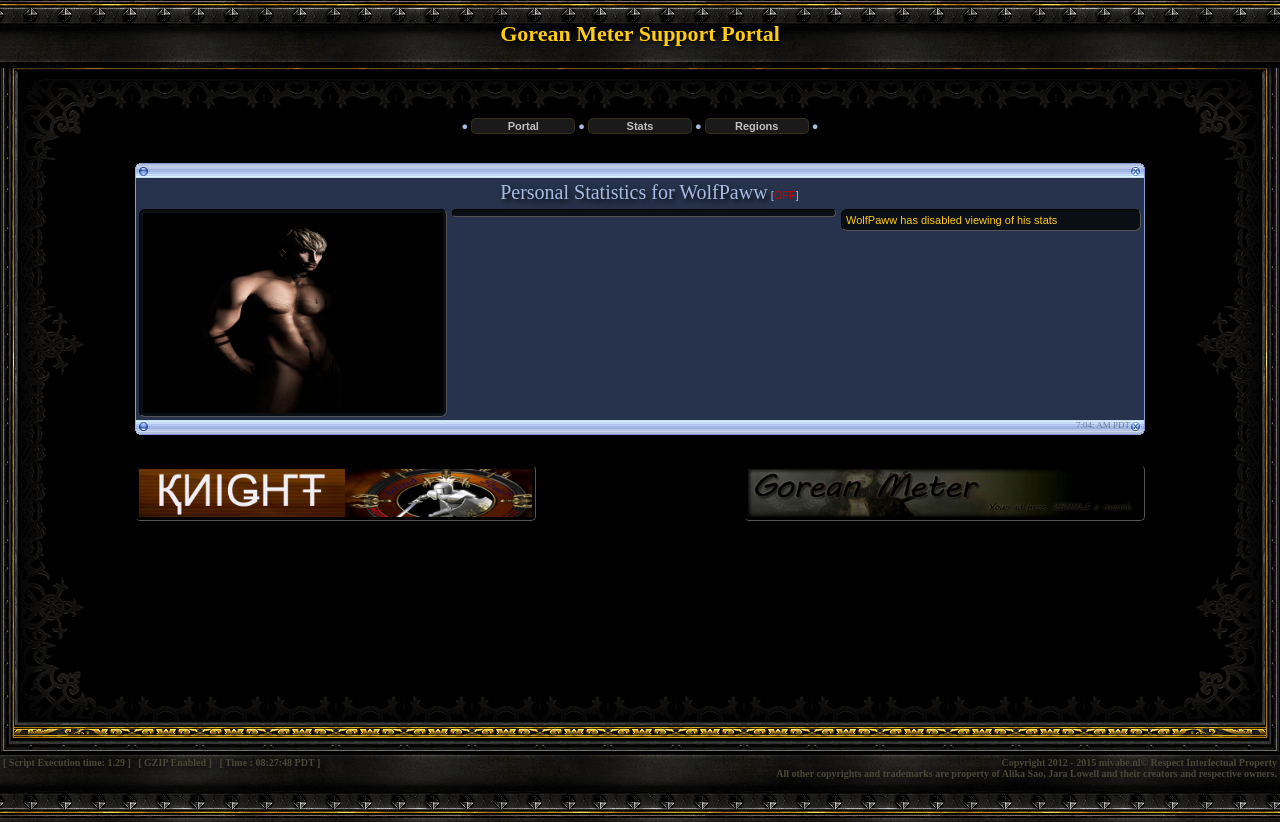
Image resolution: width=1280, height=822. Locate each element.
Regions (756, 126)
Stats (640, 126)
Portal (523, 126)
